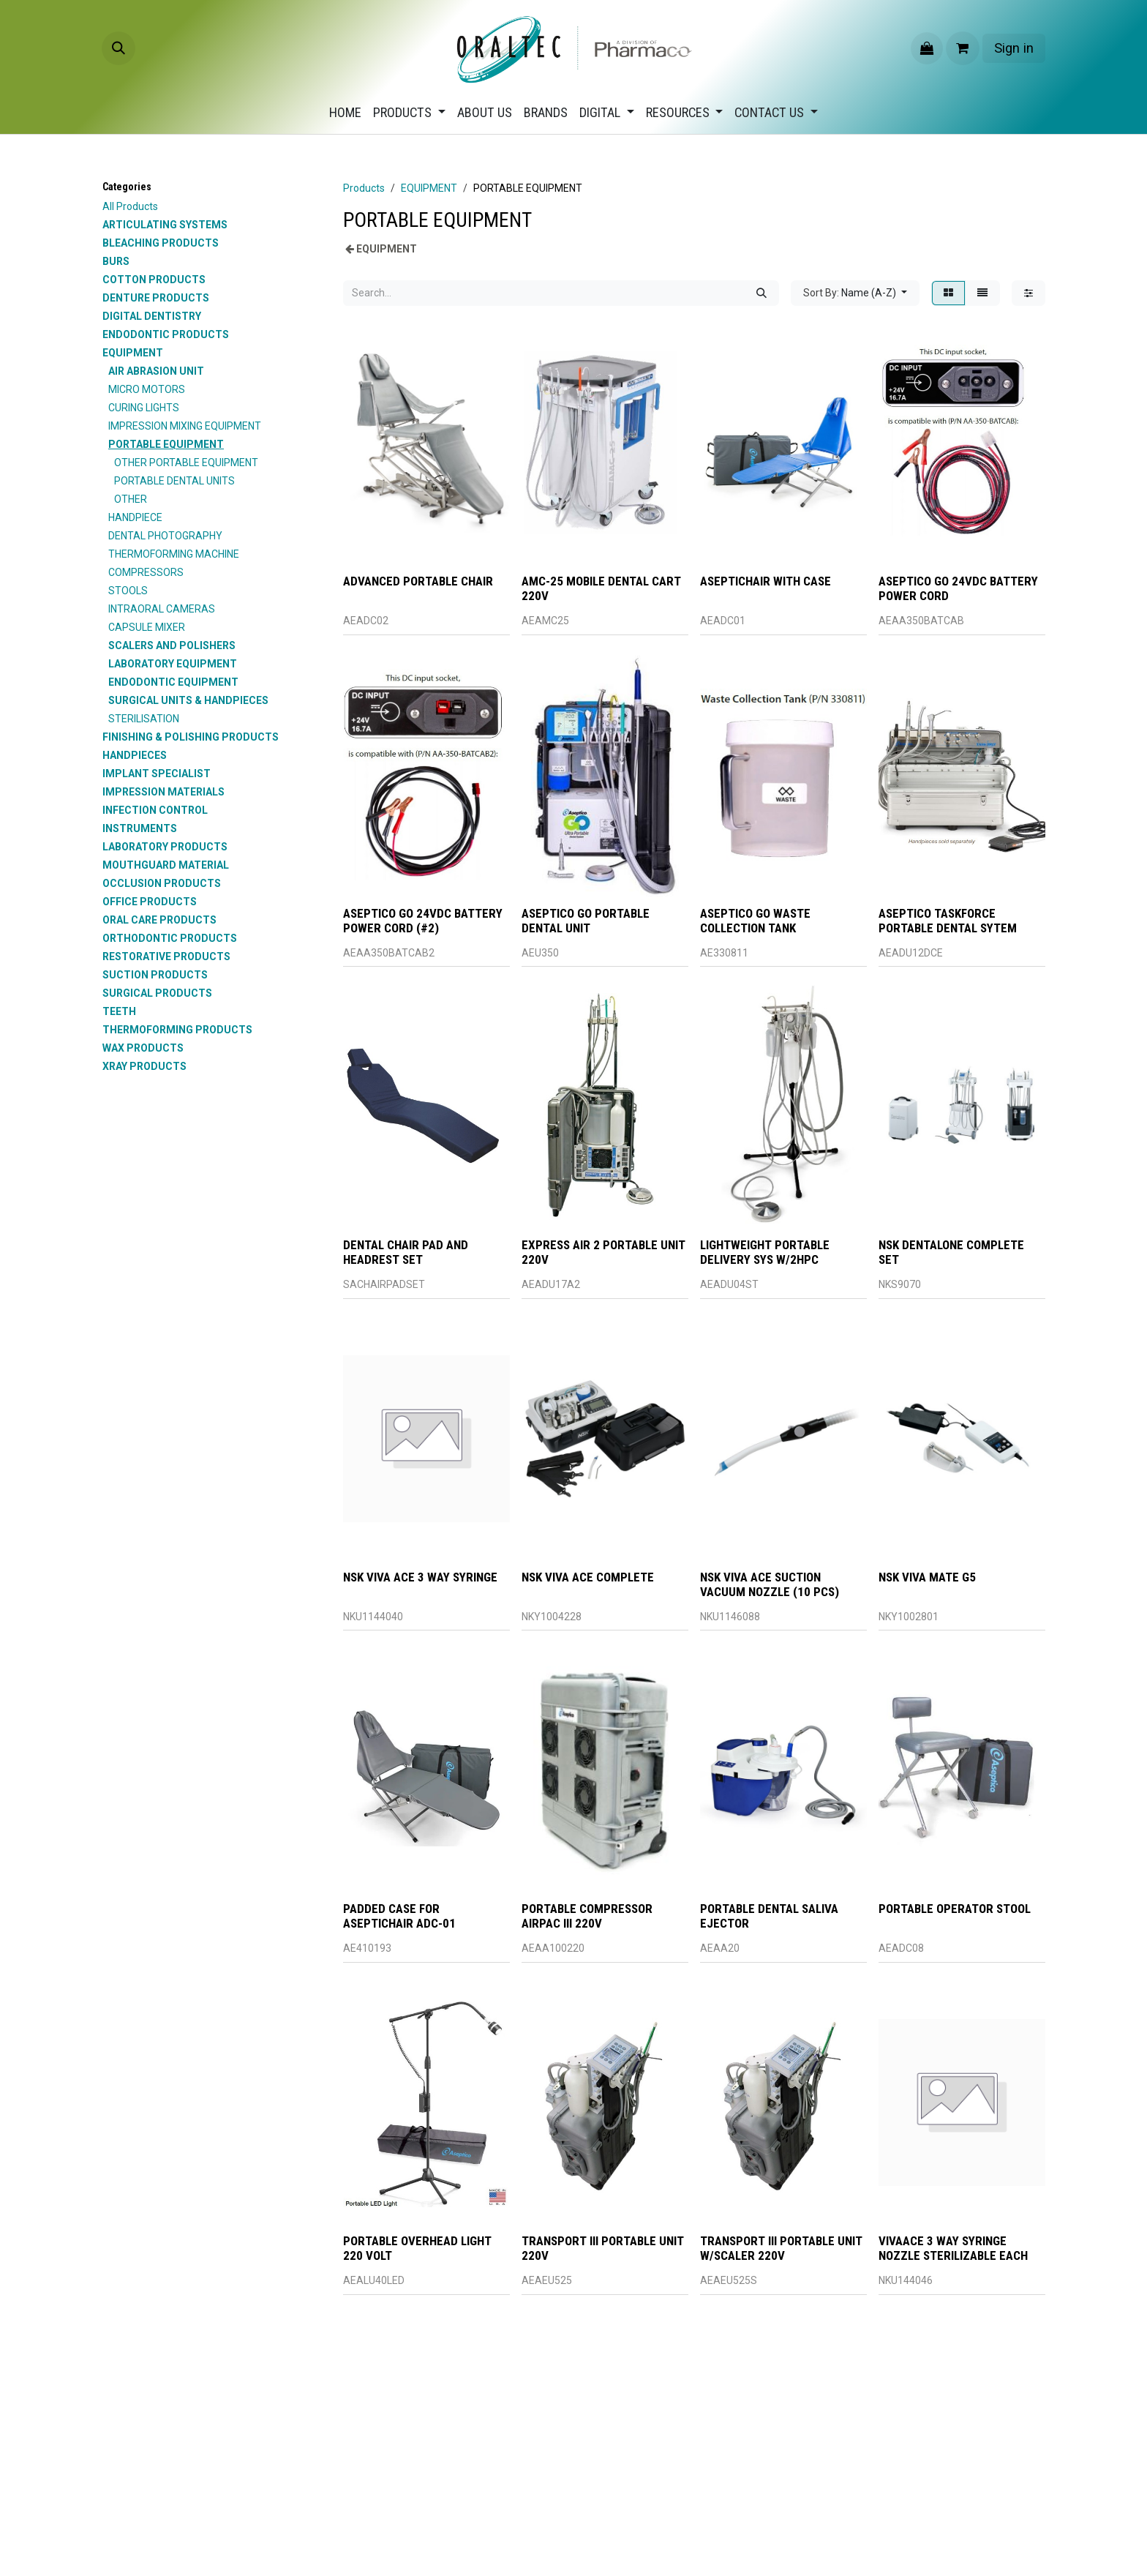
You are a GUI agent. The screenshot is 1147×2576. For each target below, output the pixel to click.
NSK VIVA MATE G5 (927, 1577)
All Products (130, 206)
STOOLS (128, 590)
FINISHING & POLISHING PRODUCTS (190, 737)
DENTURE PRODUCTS (155, 298)
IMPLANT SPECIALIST (156, 773)
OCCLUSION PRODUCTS (161, 883)
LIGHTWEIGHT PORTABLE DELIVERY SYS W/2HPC (765, 1252)
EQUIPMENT (132, 353)
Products (364, 188)
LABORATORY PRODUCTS (164, 847)
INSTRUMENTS (139, 828)
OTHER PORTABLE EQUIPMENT (186, 462)
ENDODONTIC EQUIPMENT (173, 682)
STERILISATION (143, 718)
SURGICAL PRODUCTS (157, 993)
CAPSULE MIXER (146, 627)
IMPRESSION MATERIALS (163, 792)
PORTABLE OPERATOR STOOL (955, 1908)
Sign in (1014, 48)
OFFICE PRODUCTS (149, 901)
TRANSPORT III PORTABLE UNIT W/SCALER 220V (781, 2248)
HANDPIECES (134, 755)
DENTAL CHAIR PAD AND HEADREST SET (405, 1252)
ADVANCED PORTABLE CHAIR (418, 581)
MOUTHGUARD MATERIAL (165, 865)
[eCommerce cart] (962, 48)
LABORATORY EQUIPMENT (172, 664)
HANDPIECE (135, 517)
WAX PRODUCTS (143, 1048)
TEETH (119, 1011)
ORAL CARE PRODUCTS (159, 920)
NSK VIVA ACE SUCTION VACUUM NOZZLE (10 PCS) (769, 1584)
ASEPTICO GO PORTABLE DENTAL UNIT (586, 920)
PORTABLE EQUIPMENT (166, 444)
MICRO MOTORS (146, 389)
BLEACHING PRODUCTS (160, 243)
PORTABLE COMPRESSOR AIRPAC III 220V (587, 1916)
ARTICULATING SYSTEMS (164, 225)
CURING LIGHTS (143, 407)
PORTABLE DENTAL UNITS (174, 481)
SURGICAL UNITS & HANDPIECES (188, 700)
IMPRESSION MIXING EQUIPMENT (184, 426)
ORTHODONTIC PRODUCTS (169, 938)
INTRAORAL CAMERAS (161, 609)
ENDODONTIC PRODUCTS (165, 334)
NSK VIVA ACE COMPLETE (588, 1577)
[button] (118, 48)
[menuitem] (345, 112)
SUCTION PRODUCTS (155, 975)
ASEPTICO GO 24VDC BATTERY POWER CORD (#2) (423, 920)
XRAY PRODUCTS (144, 1066)
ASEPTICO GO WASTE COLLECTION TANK (755, 920)
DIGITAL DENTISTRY (151, 316)
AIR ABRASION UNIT (156, 371)
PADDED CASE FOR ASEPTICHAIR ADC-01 (399, 1916)
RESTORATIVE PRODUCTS (166, 956)
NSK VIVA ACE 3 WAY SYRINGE (420, 1577)
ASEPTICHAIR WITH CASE (765, 581)
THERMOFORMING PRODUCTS (177, 1030)
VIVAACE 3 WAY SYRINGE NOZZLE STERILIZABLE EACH (953, 2248)
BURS (115, 261)
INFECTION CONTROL (155, 810)
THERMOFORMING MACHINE (173, 554)
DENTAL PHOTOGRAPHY (165, 536)
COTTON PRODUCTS (154, 279)
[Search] (761, 293)
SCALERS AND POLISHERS (172, 645)
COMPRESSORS (146, 572)
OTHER (130, 499)
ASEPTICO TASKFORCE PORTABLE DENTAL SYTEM (948, 920)
